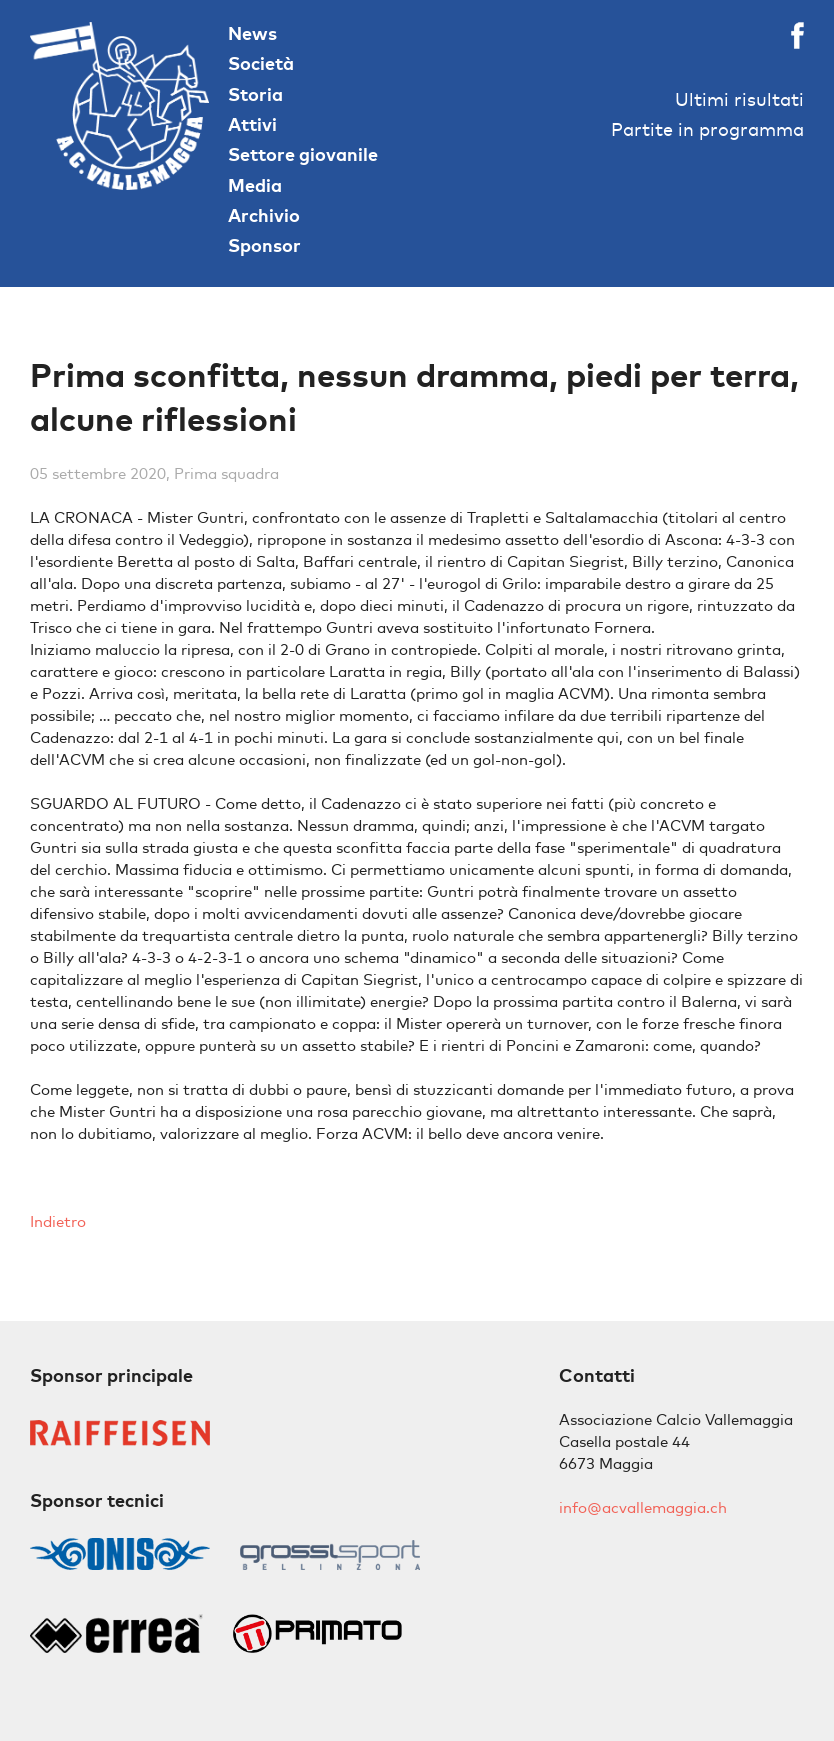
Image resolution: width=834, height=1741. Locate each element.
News (252, 33)
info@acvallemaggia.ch (643, 1507)
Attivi (252, 124)
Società (261, 63)
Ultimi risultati (739, 99)
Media (255, 185)
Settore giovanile (303, 154)
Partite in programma (707, 129)
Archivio (264, 215)
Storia (255, 94)
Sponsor (264, 245)
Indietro (58, 1221)
